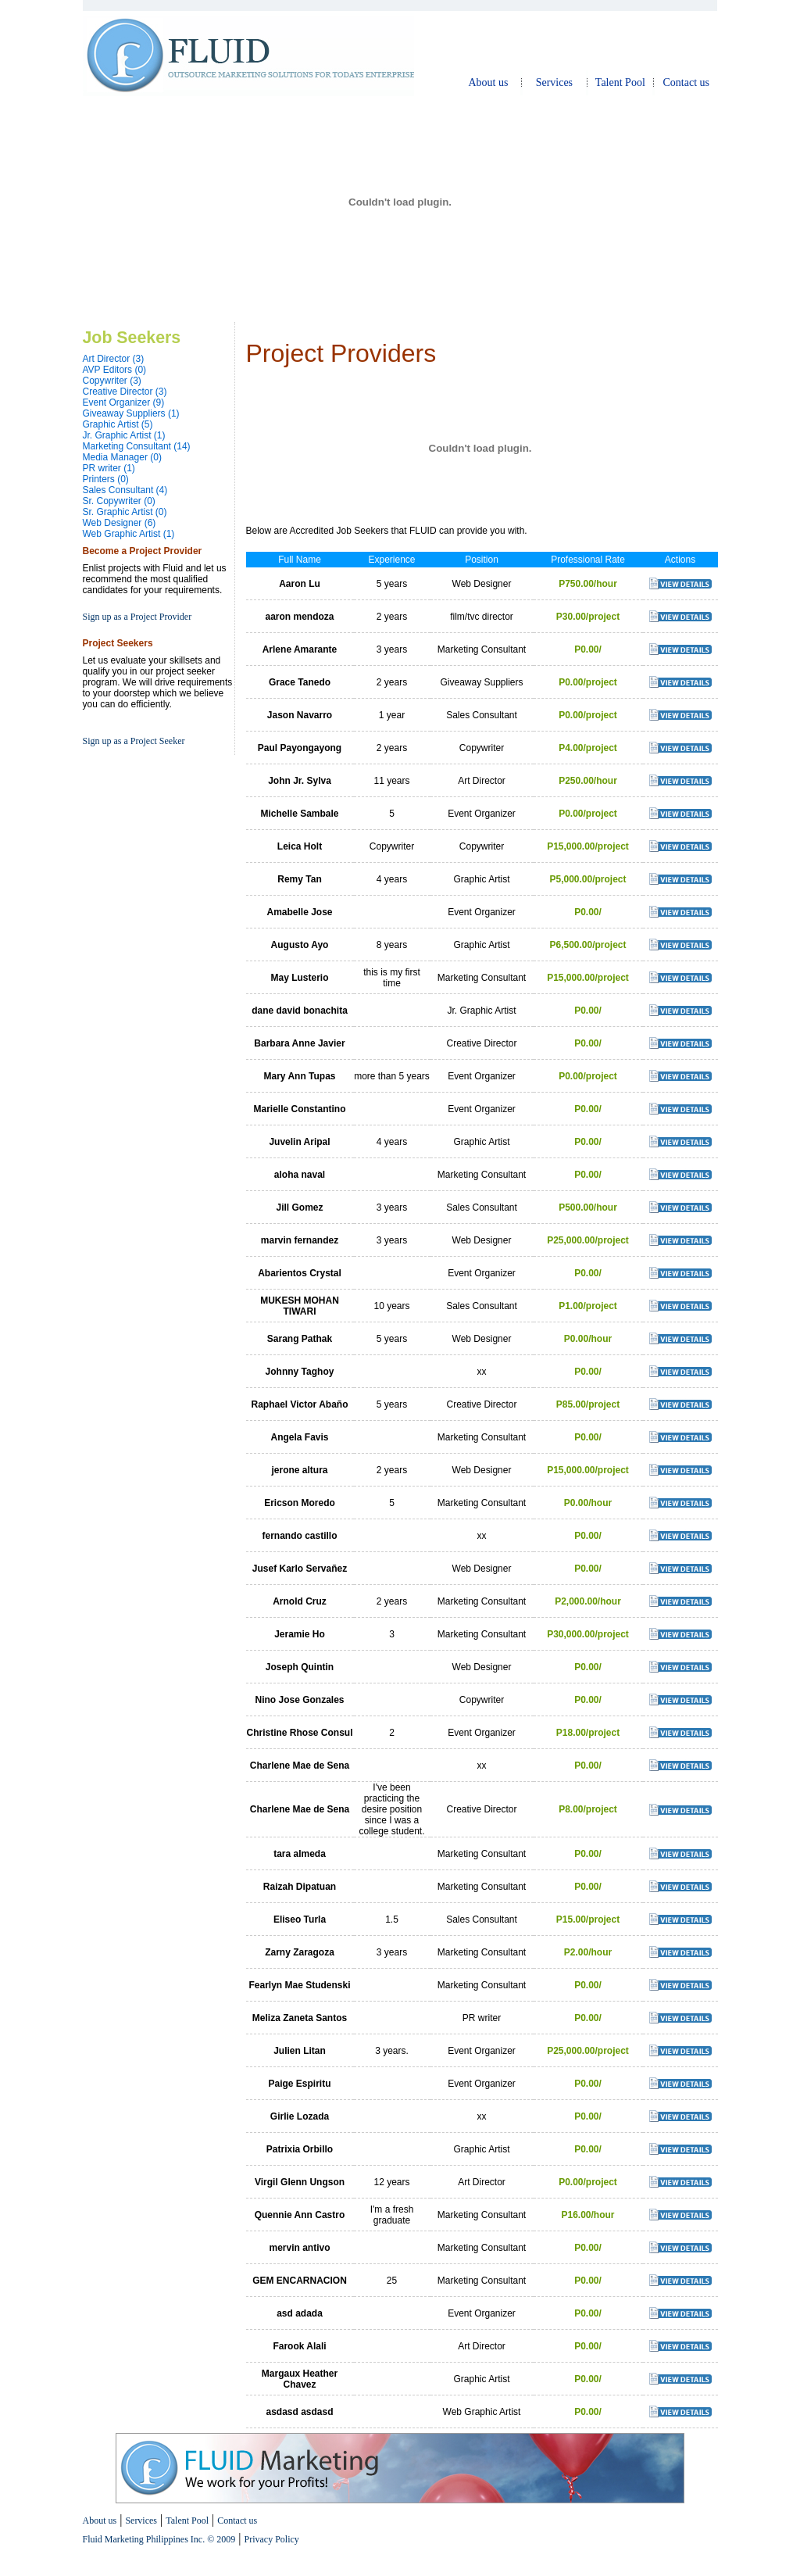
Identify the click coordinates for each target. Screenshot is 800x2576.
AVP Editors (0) (115, 369)
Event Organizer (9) (124, 402)
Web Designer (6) (119, 522)
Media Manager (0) (122, 457)
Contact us (686, 82)
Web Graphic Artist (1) (129, 533)
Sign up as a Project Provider (137, 616)
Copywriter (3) (112, 380)
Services (554, 82)
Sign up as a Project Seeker (134, 740)
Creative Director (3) (125, 391)
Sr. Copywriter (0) (119, 501)
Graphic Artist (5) (118, 424)
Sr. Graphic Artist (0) (125, 511)
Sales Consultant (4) (125, 490)
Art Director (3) (114, 358)
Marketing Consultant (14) (137, 446)
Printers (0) (106, 479)
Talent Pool (620, 82)
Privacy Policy (271, 2539)
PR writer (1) (109, 468)
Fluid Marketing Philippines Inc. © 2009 (159, 2539)
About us (488, 82)
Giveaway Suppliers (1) (131, 413)
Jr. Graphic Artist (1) (124, 435)
